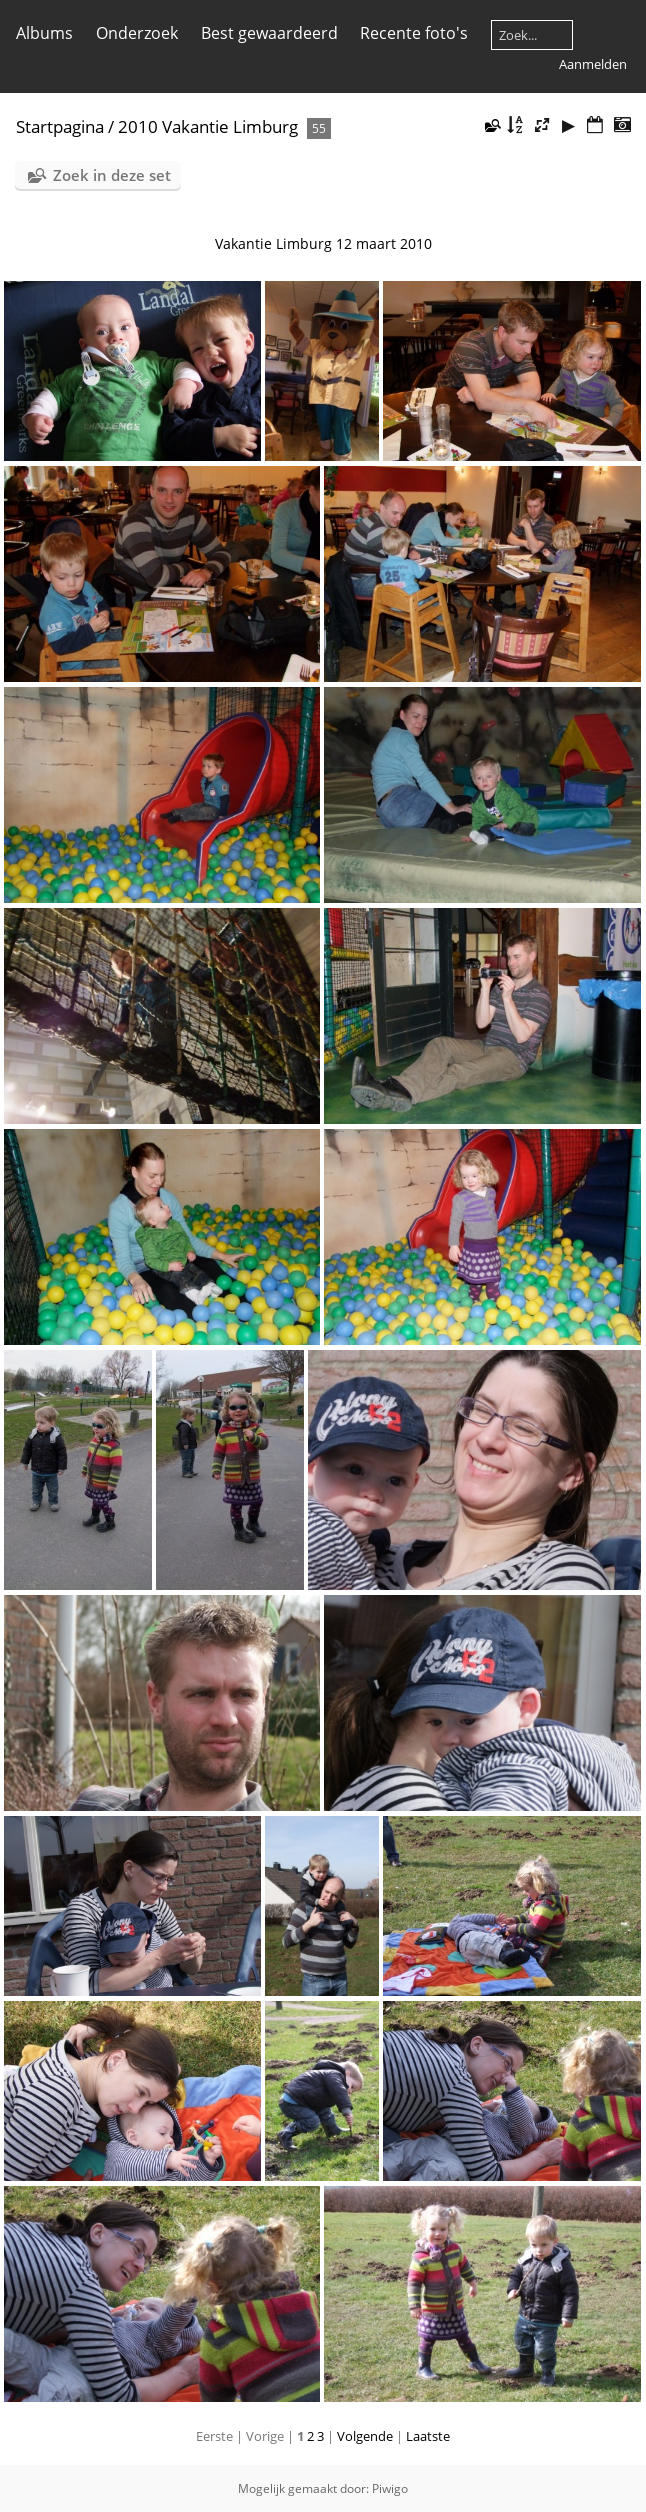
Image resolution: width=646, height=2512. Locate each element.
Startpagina (60, 126)
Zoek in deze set (112, 175)
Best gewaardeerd (269, 33)
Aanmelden (593, 64)
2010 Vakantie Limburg (208, 126)
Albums (44, 33)
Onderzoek (137, 33)
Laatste (428, 2436)
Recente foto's (414, 33)
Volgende (365, 2436)
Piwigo (390, 2488)
